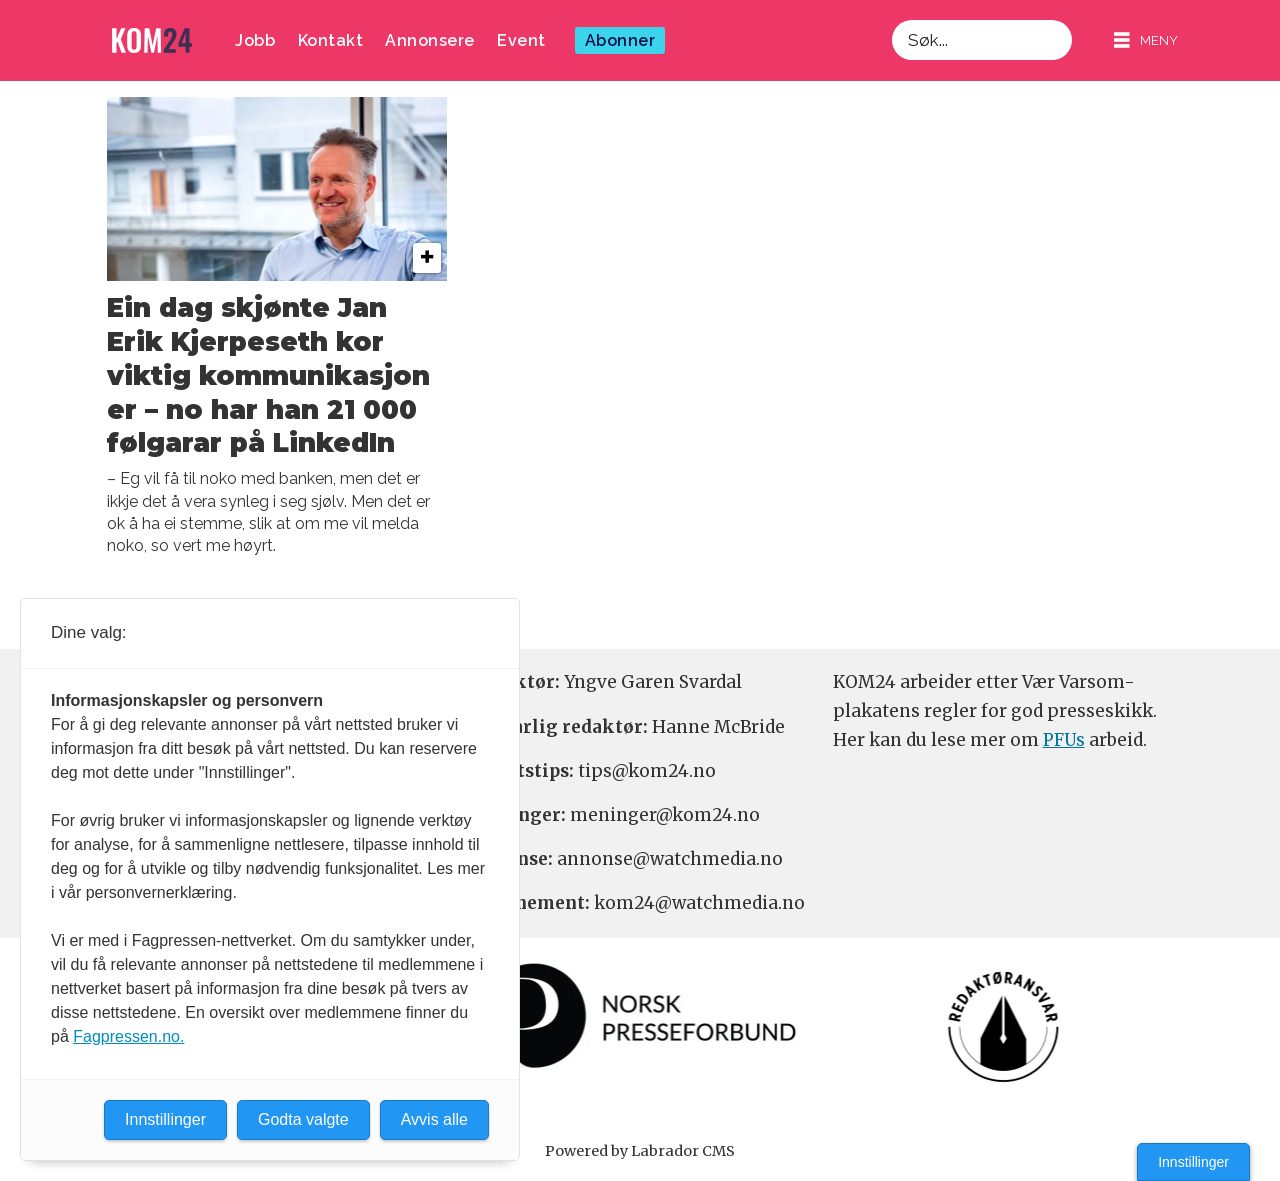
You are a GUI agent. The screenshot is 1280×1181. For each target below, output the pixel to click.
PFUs (1064, 740)
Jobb (255, 40)
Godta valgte (303, 1119)
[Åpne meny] (1146, 40)
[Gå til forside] (152, 40)
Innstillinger (1193, 1162)
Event (521, 40)
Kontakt (331, 40)
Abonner (620, 40)
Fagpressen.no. (128, 1036)
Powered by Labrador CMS (640, 1151)
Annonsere (430, 40)
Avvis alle (434, 1119)
